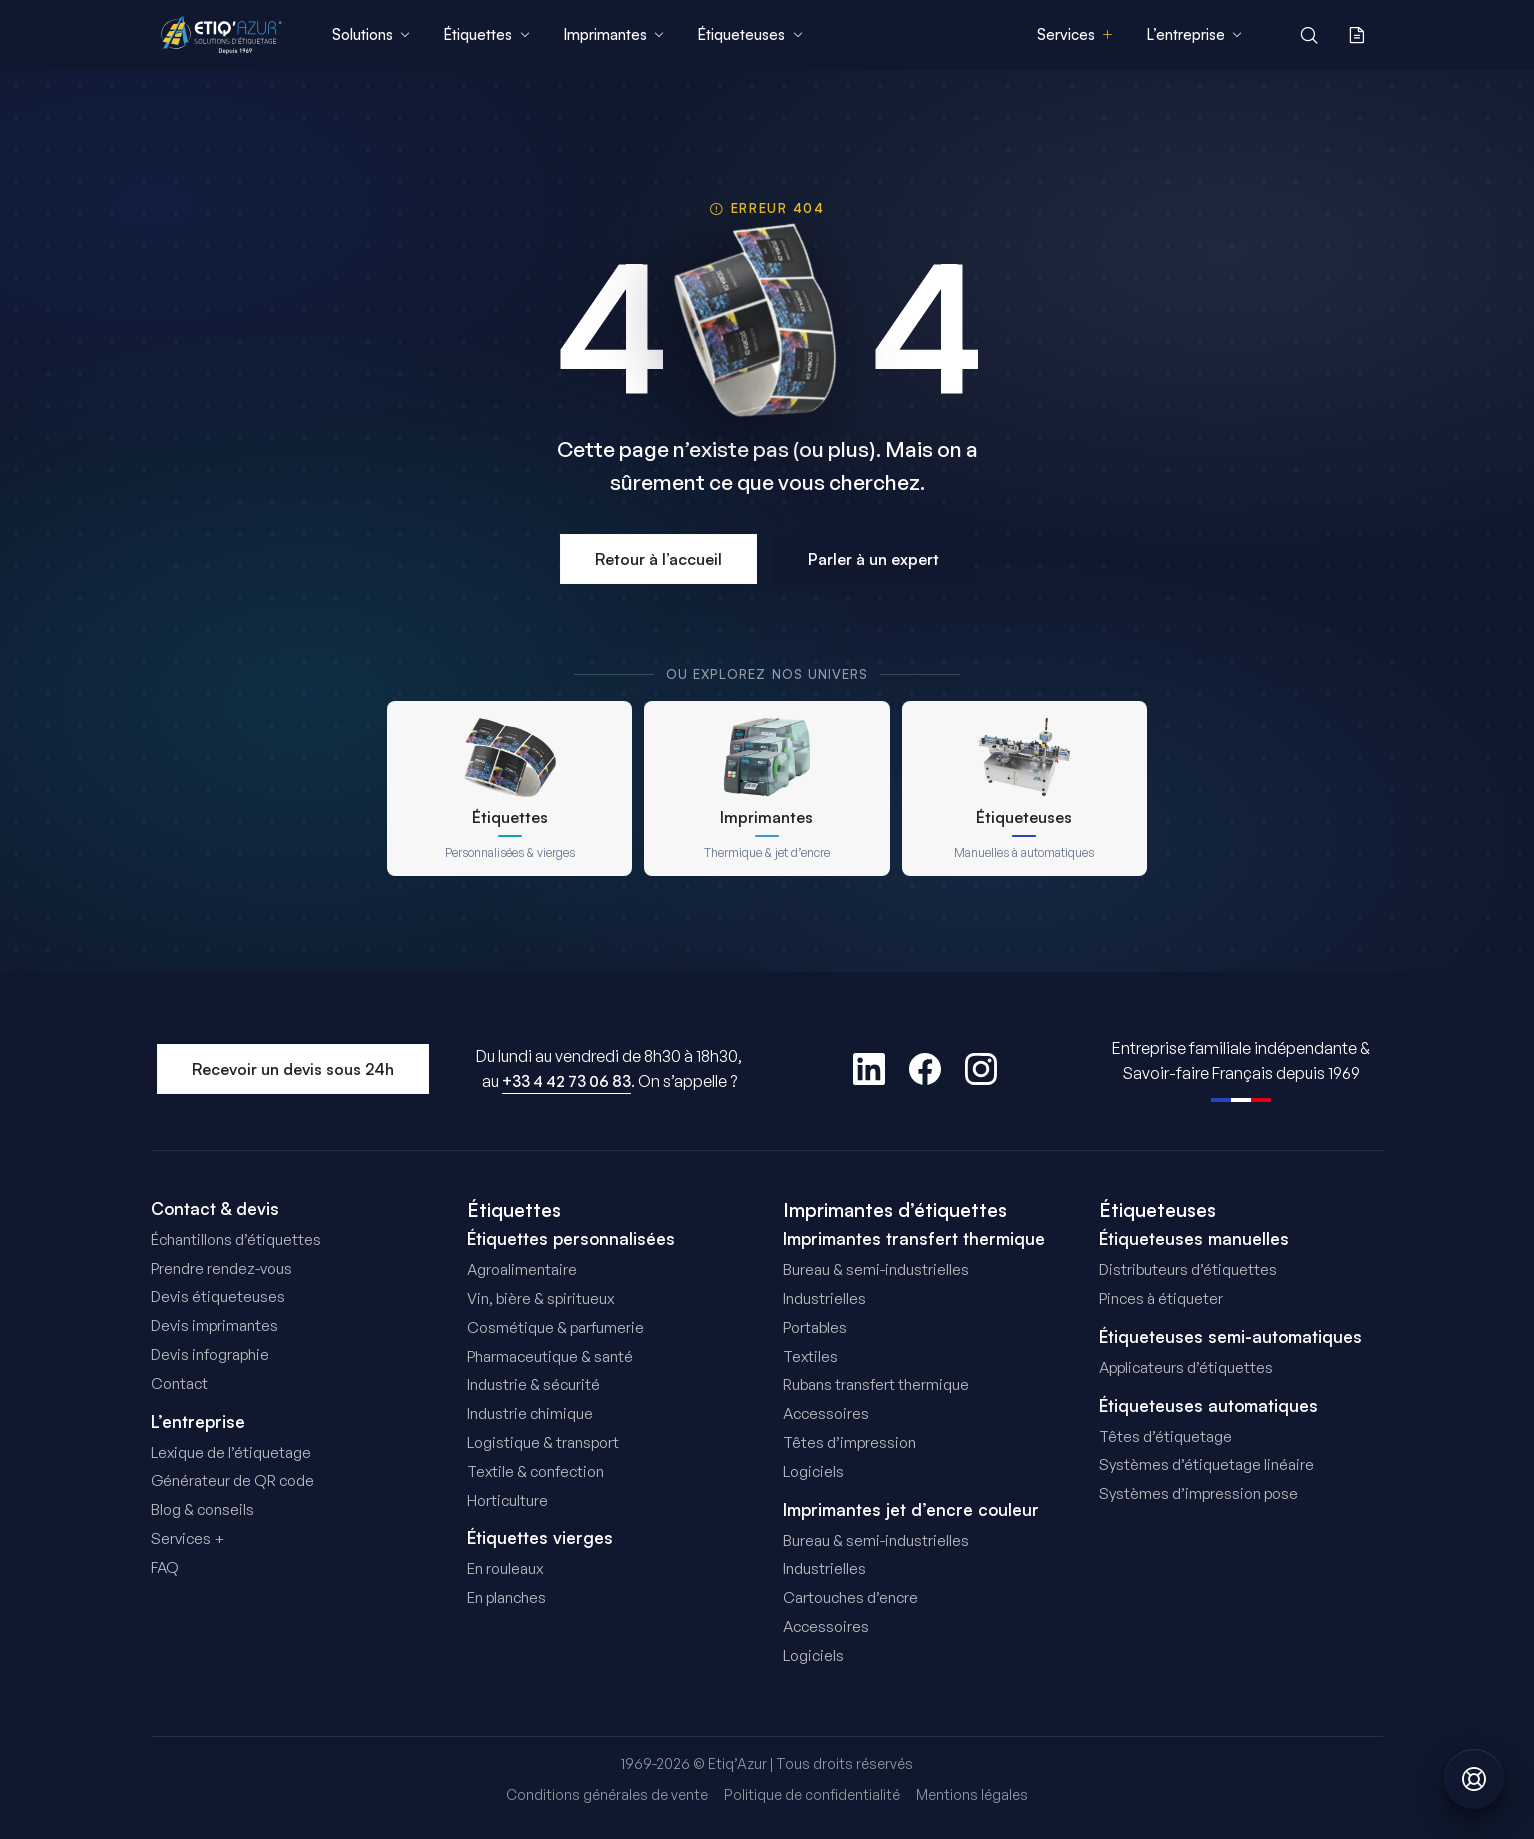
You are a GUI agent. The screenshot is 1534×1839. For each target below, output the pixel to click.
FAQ (165, 1567)
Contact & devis (215, 1209)
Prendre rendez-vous (221, 1268)
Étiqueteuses (1157, 1210)
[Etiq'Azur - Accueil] (221, 35)
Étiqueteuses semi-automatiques (1230, 1337)
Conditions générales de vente (607, 1794)
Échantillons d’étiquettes (236, 1239)
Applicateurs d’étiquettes (1186, 1367)
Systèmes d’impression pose (1198, 1493)
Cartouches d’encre (850, 1597)
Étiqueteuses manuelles (1194, 1239)
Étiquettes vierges (540, 1538)
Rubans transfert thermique (876, 1384)
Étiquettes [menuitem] (486, 34)
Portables (815, 1327)
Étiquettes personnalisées (571, 1239)
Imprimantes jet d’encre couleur (911, 1510)
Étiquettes (514, 1210)
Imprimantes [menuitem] (614, 34)
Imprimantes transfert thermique (914, 1239)
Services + (187, 1538)
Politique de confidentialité (812, 1794)
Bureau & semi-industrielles (876, 1269)
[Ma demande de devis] (1357, 35)
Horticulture (507, 1500)
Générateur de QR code (232, 1480)
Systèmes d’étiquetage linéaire (1206, 1464)
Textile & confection (535, 1471)
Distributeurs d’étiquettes (1188, 1269)
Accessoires (826, 1413)
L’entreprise (198, 1422)
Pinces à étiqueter (1161, 1298)
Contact (179, 1383)
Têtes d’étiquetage (1165, 1436)
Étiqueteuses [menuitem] (750, 34)
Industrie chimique (530, 1413)
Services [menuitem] (1075, 34)
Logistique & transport (543, 1442)
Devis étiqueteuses (218, 1296)
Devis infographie (210, 1354)
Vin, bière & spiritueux (540, 1298)
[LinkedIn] (869, 1069)
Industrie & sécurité (533, 1384)
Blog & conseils (202, 1509)
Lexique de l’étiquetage (231, 1452)
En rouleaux (505, 1568)
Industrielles (824, 1298)
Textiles (810, 1356)
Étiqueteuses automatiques (1208, 1406)
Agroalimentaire (522, 1269)
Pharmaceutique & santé (550, 1356)
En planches (506, 1597)
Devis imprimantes (214, 1325)
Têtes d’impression (849, 1442)
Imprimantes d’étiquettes (895, 1210)
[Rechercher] (1309, 35)
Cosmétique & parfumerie (555, 1327)
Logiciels (813, 1471)
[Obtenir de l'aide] (1474, 1779)
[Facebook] (925, 1069)
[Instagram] (981, 1069)
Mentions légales (972, 1794)
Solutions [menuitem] (371, 34)
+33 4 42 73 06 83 (566, 1081)
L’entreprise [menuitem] (1194, 34)
